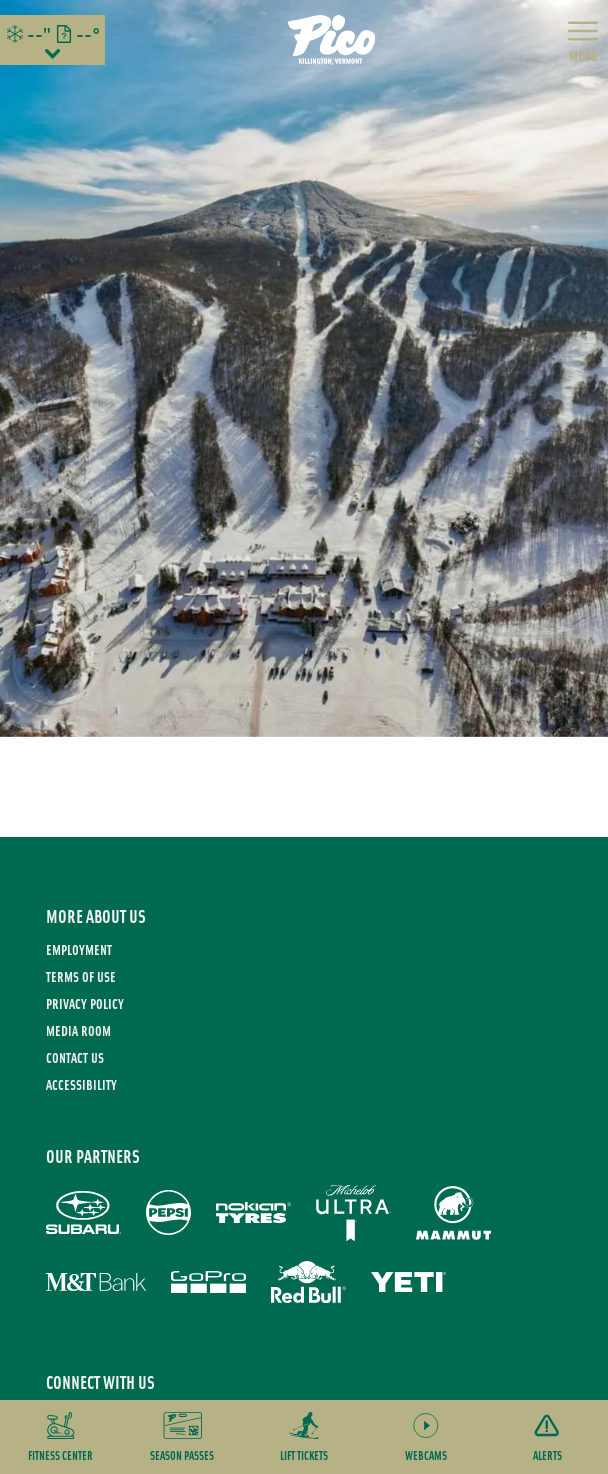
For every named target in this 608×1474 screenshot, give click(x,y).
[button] (61, 1437)
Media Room (78, 1030)
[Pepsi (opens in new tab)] (168, 1212)
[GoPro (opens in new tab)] (208, 1282)
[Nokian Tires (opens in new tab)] (253, 1212)
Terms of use (81, 976)
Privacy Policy (85, 1003)
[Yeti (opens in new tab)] (408, 1282)
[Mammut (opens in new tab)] (453, 1213)
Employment (79, 949)
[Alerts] (547, 1437)
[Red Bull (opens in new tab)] (308, 1282)
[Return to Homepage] (332, 40)
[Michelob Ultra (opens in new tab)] (353, 1213)
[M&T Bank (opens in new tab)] (96, 1282)
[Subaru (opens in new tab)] (83, 1212)
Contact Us (75, 1057)
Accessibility (81, 1084)
